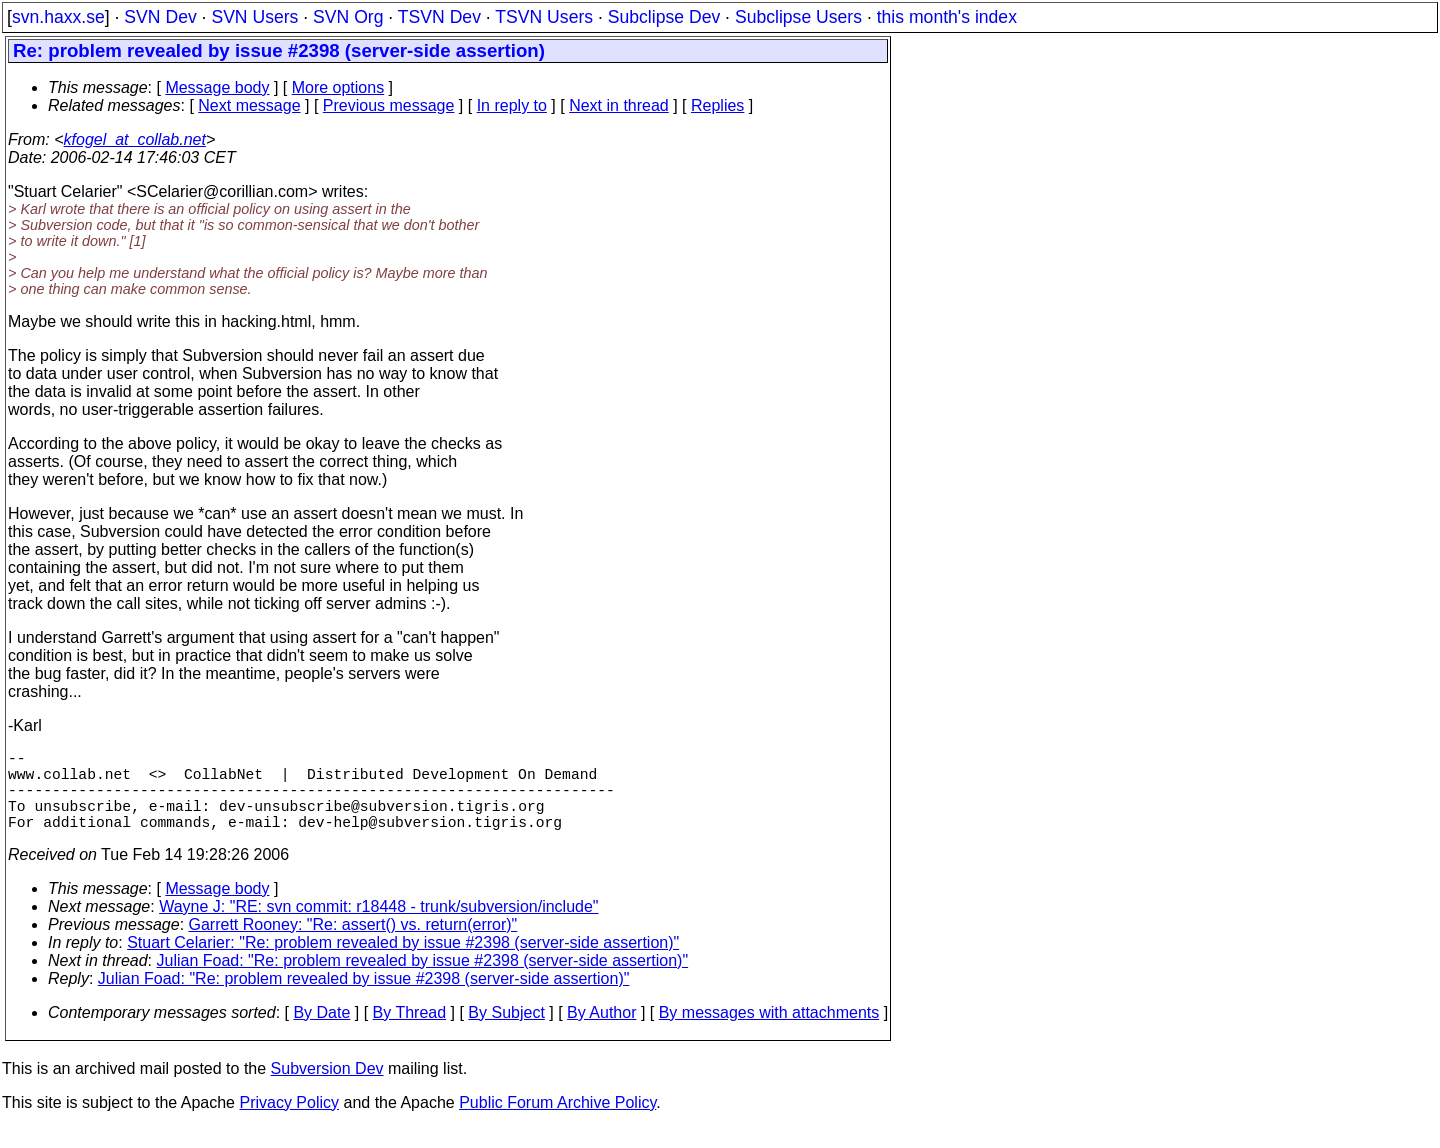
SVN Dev (160, 17)
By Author (601, 1032)
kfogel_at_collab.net (135, 139)
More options (338, 87)
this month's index (947, 17)
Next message (249, 105)
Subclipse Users (798, 17)
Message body (217, 87)
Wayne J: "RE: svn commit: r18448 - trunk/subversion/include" (378, 926)
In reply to (512, 105)
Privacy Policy (289, 1122)
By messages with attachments (769, 1032)
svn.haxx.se (58, 17)
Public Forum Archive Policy (557, 1122)
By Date (321, 1032)
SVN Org (348, 17)
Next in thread (619, 105)
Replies (717, 105)
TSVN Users (544, 17)
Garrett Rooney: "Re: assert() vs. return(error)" (353, 944)
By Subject (506, 1032)
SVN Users (254, 17)
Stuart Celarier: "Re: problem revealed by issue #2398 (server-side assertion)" (403, 962)
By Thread (410, 1032)
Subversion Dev (327, 1088)
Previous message (389, 105)
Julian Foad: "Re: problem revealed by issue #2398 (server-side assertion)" (423, 980)
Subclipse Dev (664, 17)
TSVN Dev (439, 17)
